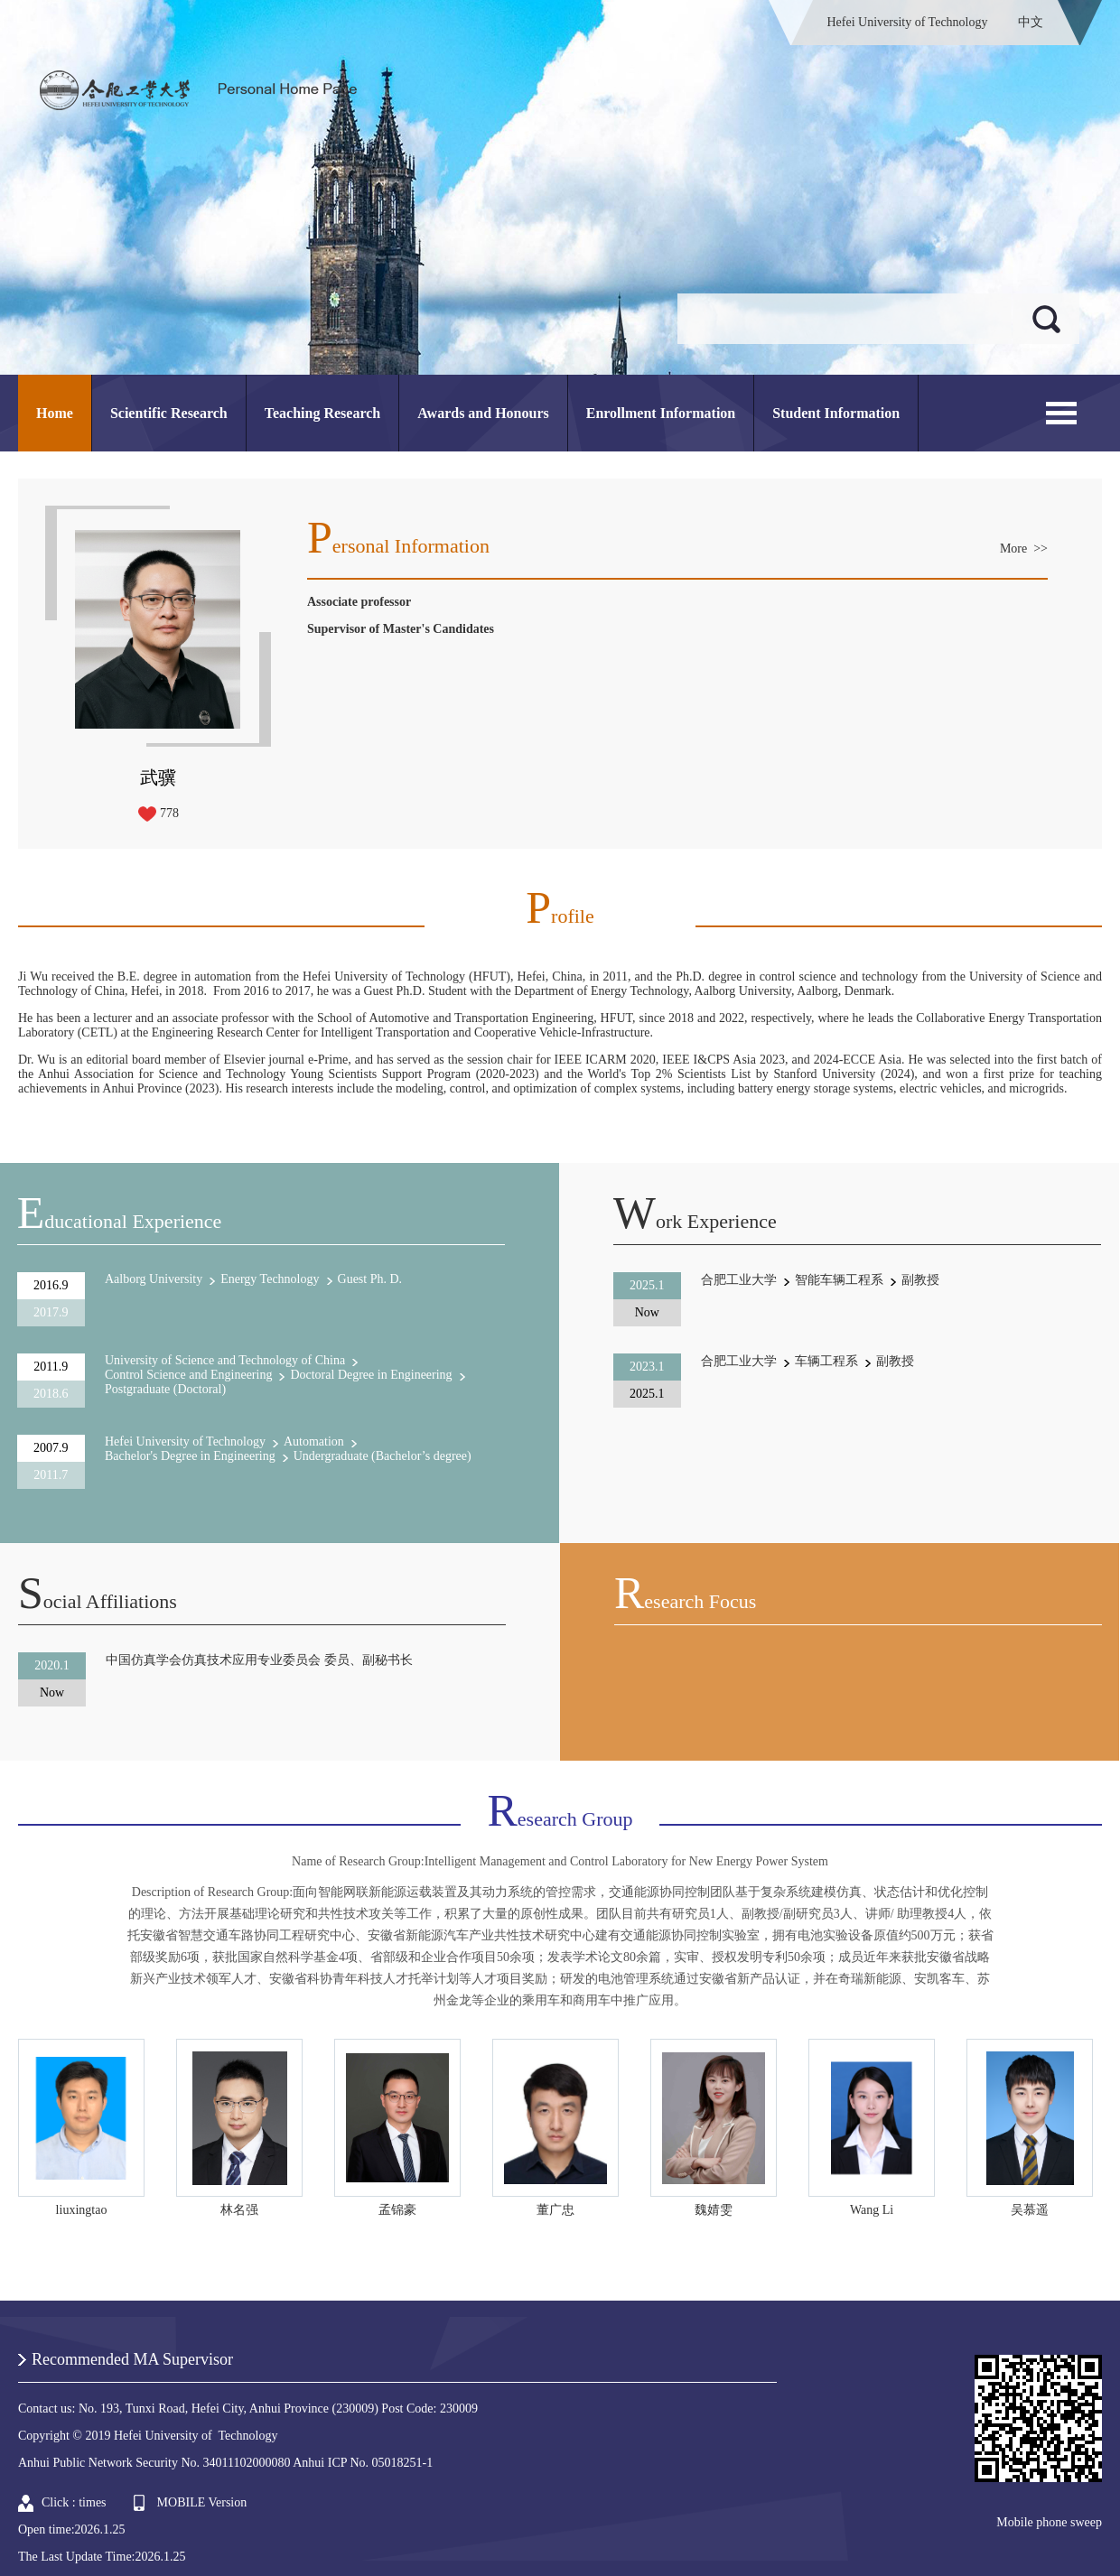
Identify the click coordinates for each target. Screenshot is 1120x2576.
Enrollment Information (660, 413)
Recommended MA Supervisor (132, 2359)
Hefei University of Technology (907, 22)
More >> (1024, 548)
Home (54, 413)
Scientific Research (169, 413)
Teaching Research (322, 413)
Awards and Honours (483, 413)
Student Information (836, 413)
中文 (1030, 22)
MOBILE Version (202, 2502)
